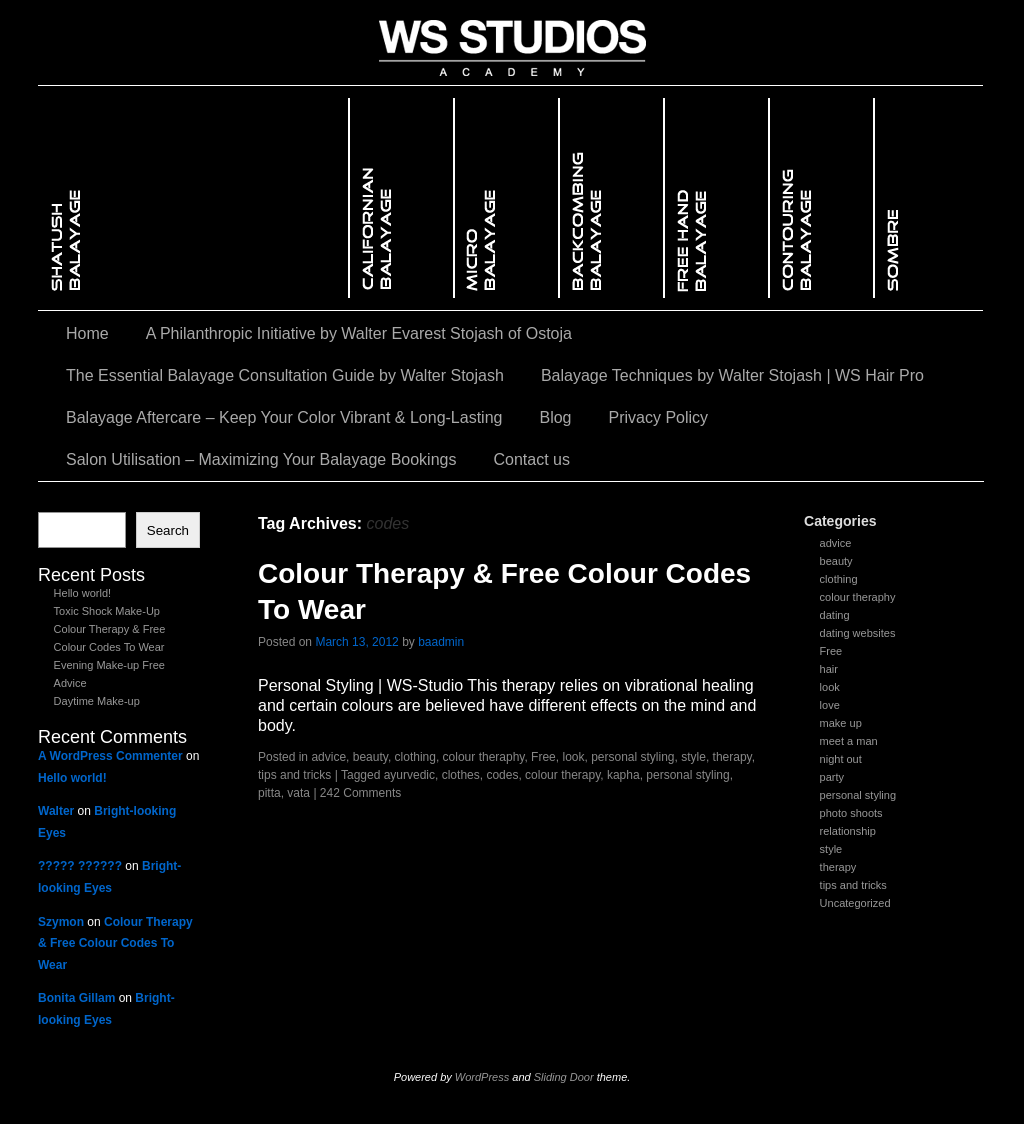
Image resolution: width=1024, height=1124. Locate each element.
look (830, 687)
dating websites (858, 633)
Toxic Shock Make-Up (107, 611)
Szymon (61, 922)
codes (502, 775)
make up (841, 723)
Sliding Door (564, 1077)
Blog (555, 417)
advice (836, 543)
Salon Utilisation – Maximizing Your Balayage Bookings (261, 459)
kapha (623, 775)
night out (841, 759)
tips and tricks (853, 885)
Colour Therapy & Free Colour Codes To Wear (115, 943)
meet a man (849, 741)
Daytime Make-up (97, 701)
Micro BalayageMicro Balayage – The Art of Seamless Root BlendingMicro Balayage (507, 198)
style (831, 849)
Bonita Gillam (76, 998)
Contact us (531, 459)
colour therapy (562, 775)
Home (87, 333)
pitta (269, 793)
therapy (838, 867)
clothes (461, 775)
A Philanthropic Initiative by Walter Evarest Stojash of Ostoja (359, 333)
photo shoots (851, 813)
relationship (848, 831)
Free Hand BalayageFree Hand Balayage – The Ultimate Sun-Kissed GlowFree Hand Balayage (717, 198)
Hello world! (82, 593)
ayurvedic (409, 775)
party (832, 777)
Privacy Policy (658, 417)
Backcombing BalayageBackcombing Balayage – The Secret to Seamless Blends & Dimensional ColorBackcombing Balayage (612, 198)
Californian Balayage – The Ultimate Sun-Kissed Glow (402, 198)
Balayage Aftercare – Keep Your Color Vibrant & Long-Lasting (284, 417)
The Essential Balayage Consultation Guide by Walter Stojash (285, 375)
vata (298, 793)
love (830, 705)
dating (835, 615)
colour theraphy (858, 597)
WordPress (482, 1077)
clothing (839, 579)
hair (829, 669)
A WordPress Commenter (110, 756)
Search (168, 530)
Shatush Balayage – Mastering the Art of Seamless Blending (194, 198)
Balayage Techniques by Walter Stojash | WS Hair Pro (732, 375)
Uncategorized (855, 903)
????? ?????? (80, 866)
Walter (56, 811)
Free (831, 651)
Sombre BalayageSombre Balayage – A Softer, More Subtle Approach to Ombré (929, 198)
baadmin (441, 642)
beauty (836, 561)
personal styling (858, 795)
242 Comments (360, 793)
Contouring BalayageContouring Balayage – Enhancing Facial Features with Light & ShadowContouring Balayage (822, 198)
